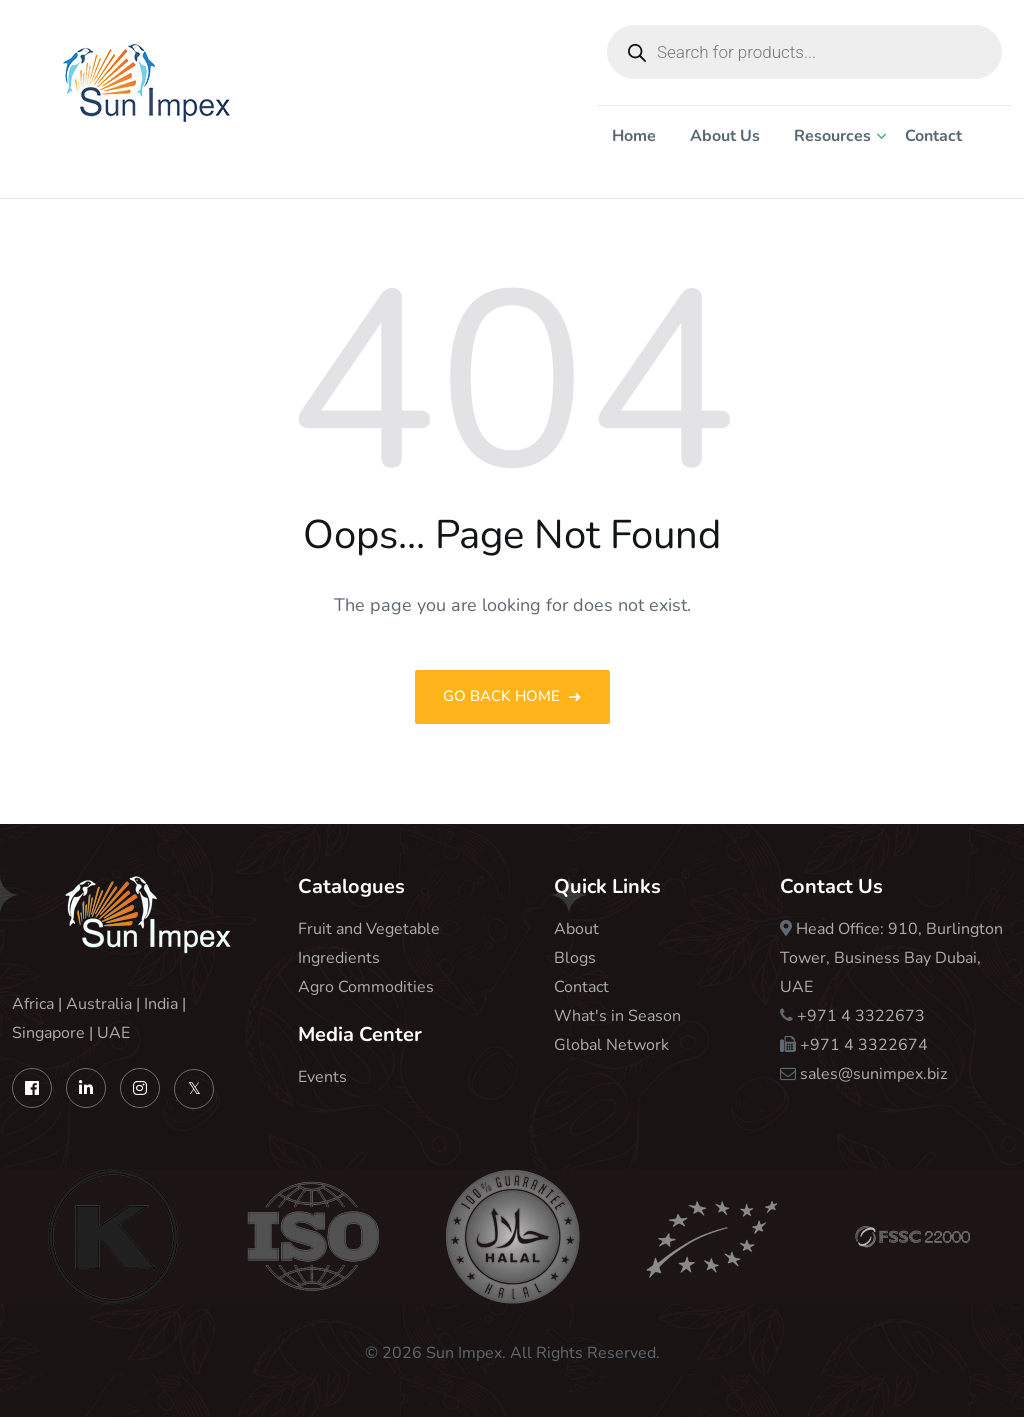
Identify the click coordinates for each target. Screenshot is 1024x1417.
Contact (933, 136)
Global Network (611, 1045)
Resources (832, 136)
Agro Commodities (366, 987)
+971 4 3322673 (861, 1016)
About (576, 929)
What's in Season (617, 1016)
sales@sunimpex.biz (873, 1074)
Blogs (575, 958)
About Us (725, 136)
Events (322, 1077)
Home (634, 136)
